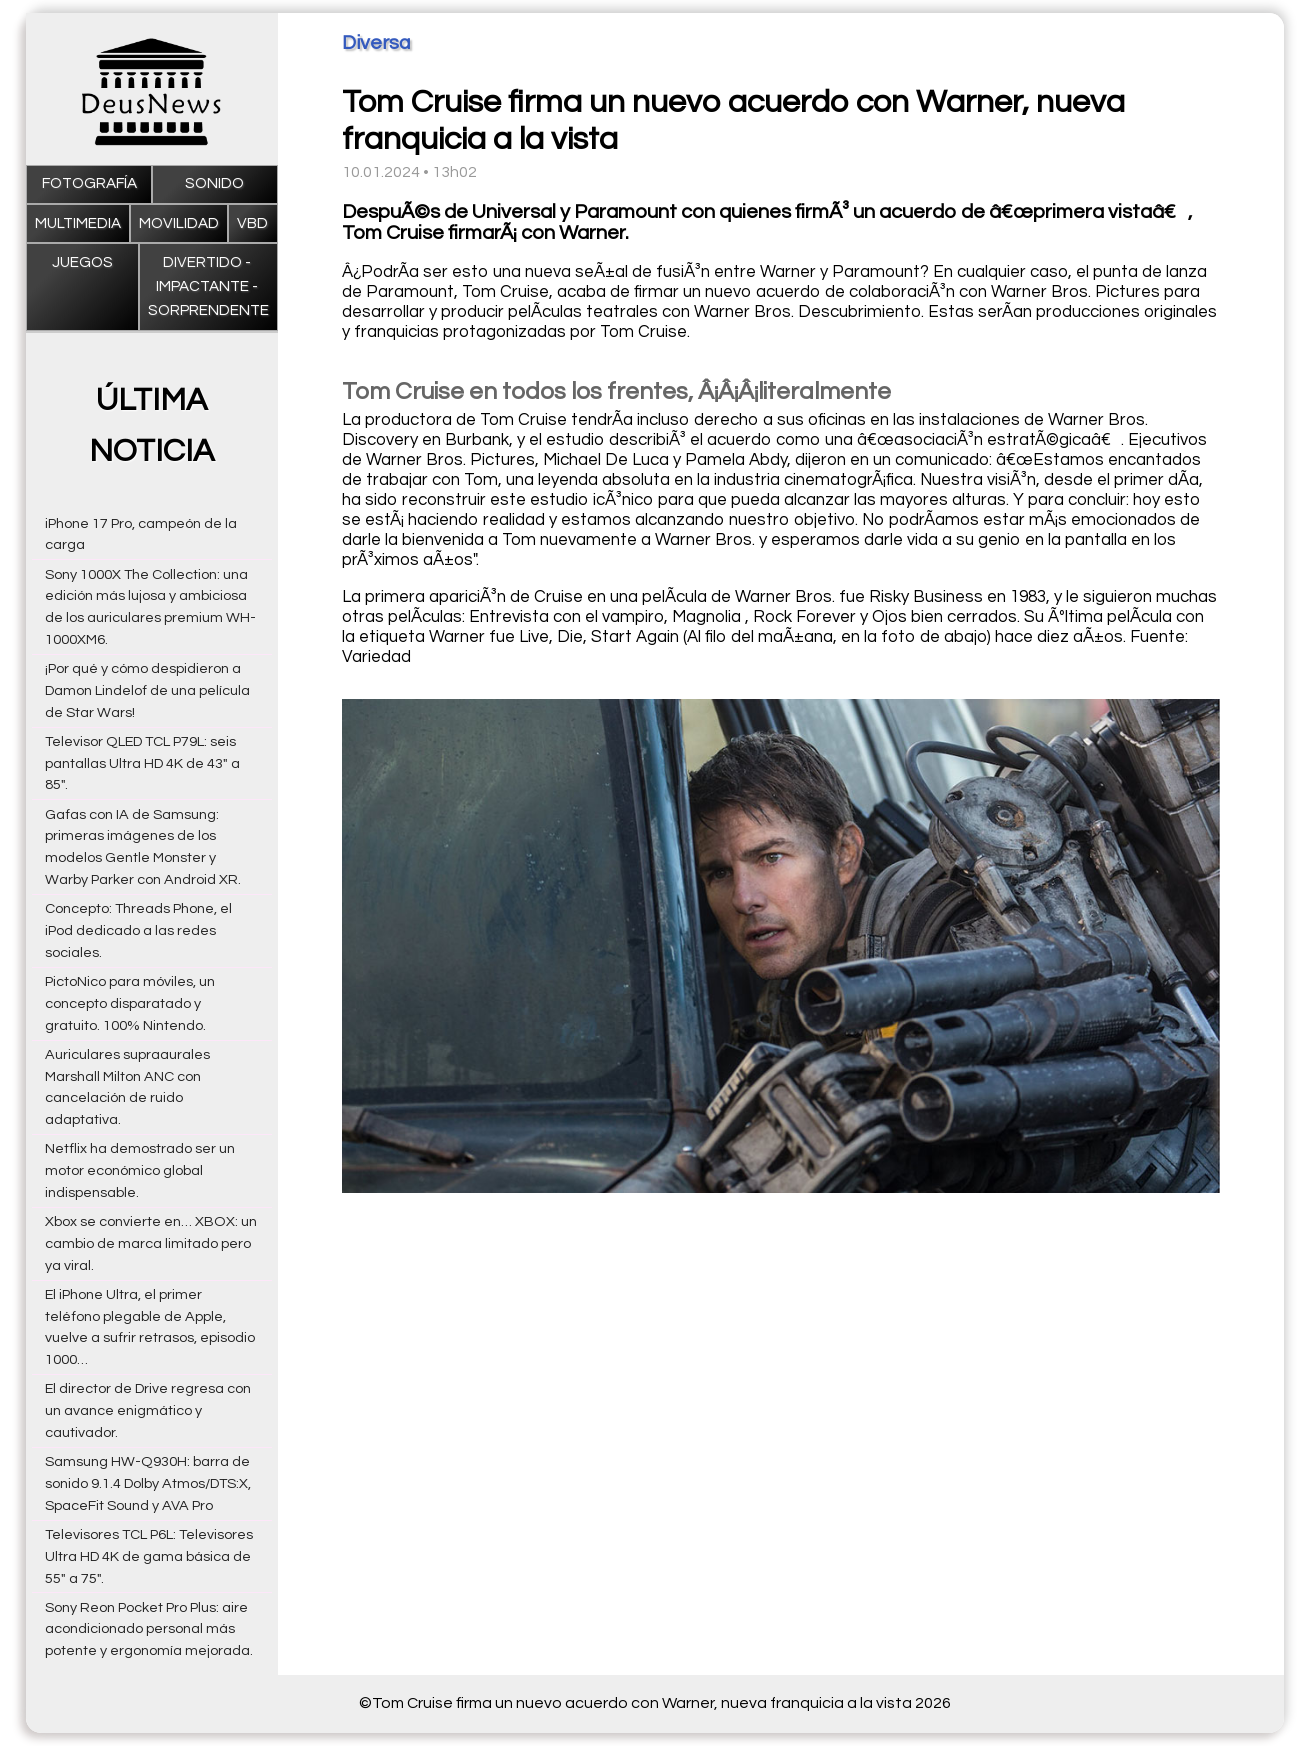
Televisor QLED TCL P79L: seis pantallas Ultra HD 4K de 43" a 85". (142, 763)
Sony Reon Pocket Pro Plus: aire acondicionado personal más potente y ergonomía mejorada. (149, 1629)
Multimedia (78, 223)
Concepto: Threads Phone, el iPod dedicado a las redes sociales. (138, 930)
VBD (252, 223)
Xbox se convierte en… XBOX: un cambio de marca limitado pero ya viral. (151, 1243)
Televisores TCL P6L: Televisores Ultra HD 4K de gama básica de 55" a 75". (149, 1556)
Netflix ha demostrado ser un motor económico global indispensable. (140, 1170)
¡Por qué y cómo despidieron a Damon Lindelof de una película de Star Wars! (147, 690)
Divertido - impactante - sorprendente (208, 287)
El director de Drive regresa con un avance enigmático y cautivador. (148, 1410)
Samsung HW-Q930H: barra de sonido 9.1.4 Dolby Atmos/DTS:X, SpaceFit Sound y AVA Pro (148, 1483)
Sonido (214, 183)
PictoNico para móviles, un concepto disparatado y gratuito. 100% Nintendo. (130, 1003)
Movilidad (179, 223)
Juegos (82, 262)
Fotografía (89, 183)
